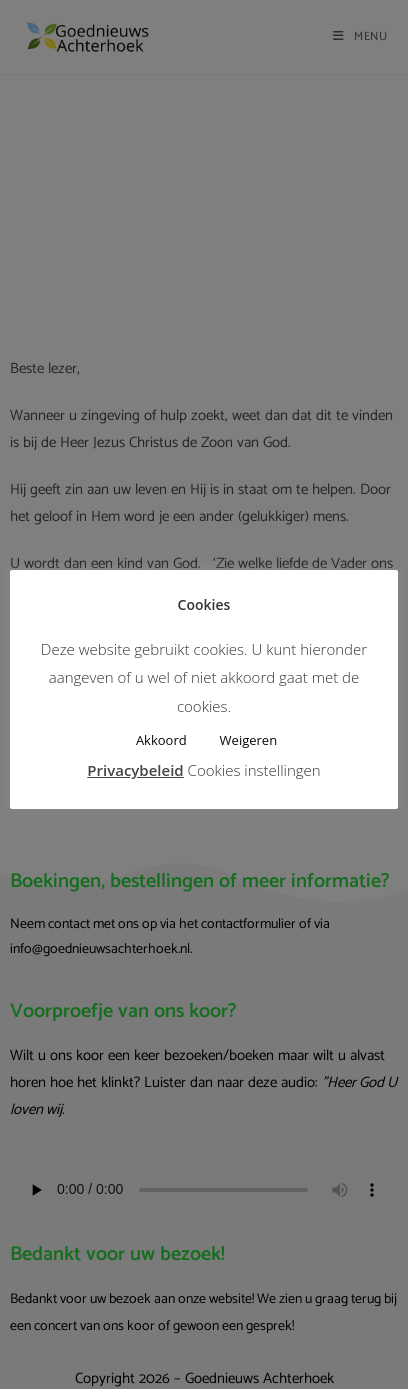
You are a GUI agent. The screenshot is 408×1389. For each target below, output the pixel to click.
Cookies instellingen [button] (254, 770)
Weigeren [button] (249, 740)
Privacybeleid (135, 770)
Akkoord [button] (161, 740)
